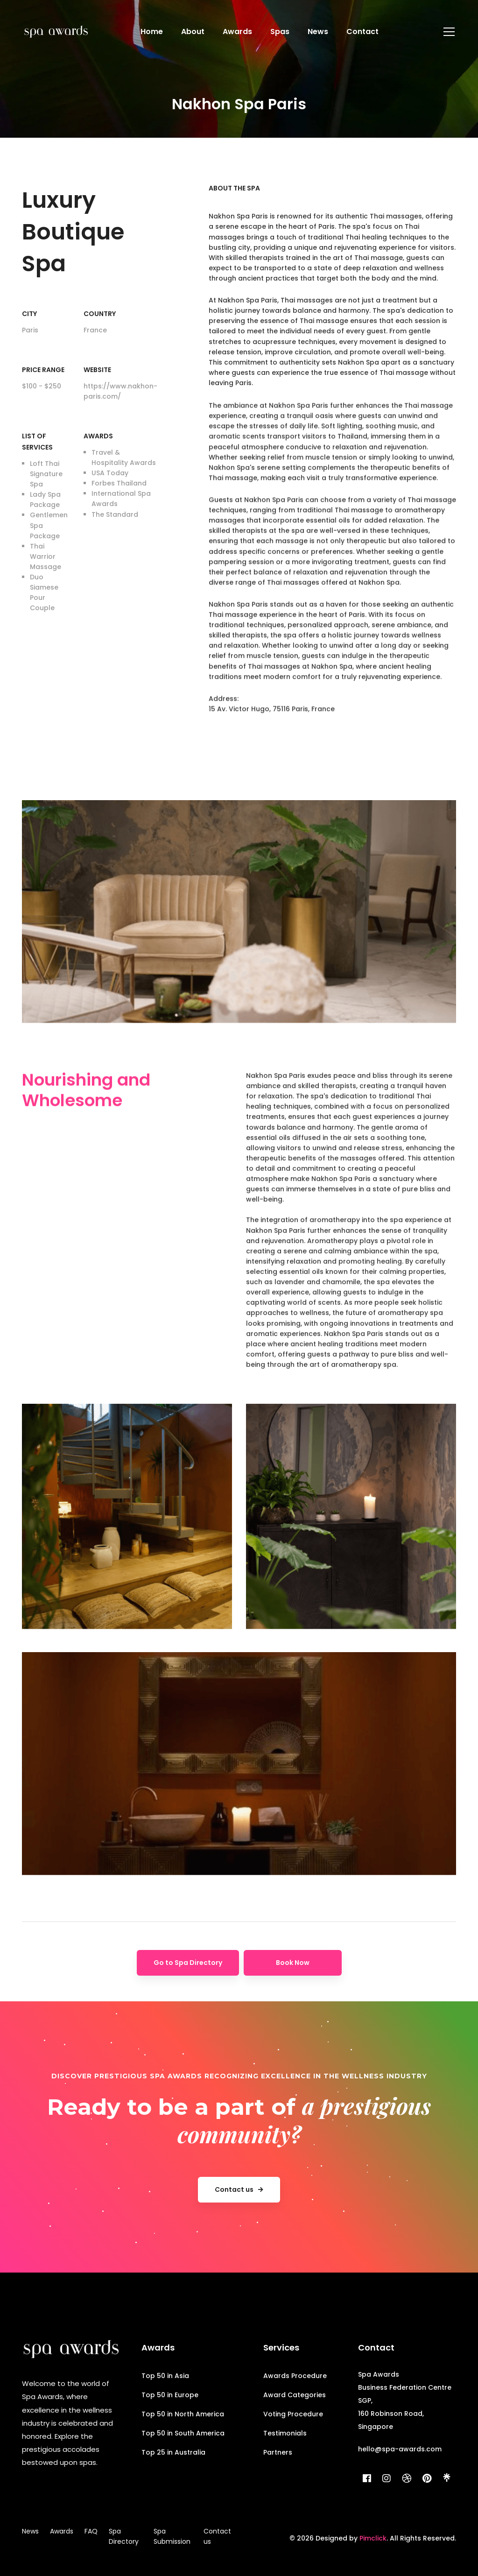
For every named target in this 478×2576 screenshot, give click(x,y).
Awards (98, 436)
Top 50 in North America (182, 2414)
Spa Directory (124, 2536)
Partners (277, 2452)
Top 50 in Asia (165, 2375)
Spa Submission (172, 2536)
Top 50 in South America (183, 2433)
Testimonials (285, 2433)
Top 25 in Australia (173, 2452)
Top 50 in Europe (169, 2395)
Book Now (292, 1962)
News (30, 2531)
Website (97, 369)
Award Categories (294, 2395)
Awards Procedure (295, 2375)
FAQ (91, 2531)
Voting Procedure (293, 2414)
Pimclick (373, 2538)
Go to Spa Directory (188, 1962)
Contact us (217, 2536)
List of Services (37, 441)
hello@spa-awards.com (400, 2449)
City (29, 313)
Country (100, 313)
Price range (43, 369)
